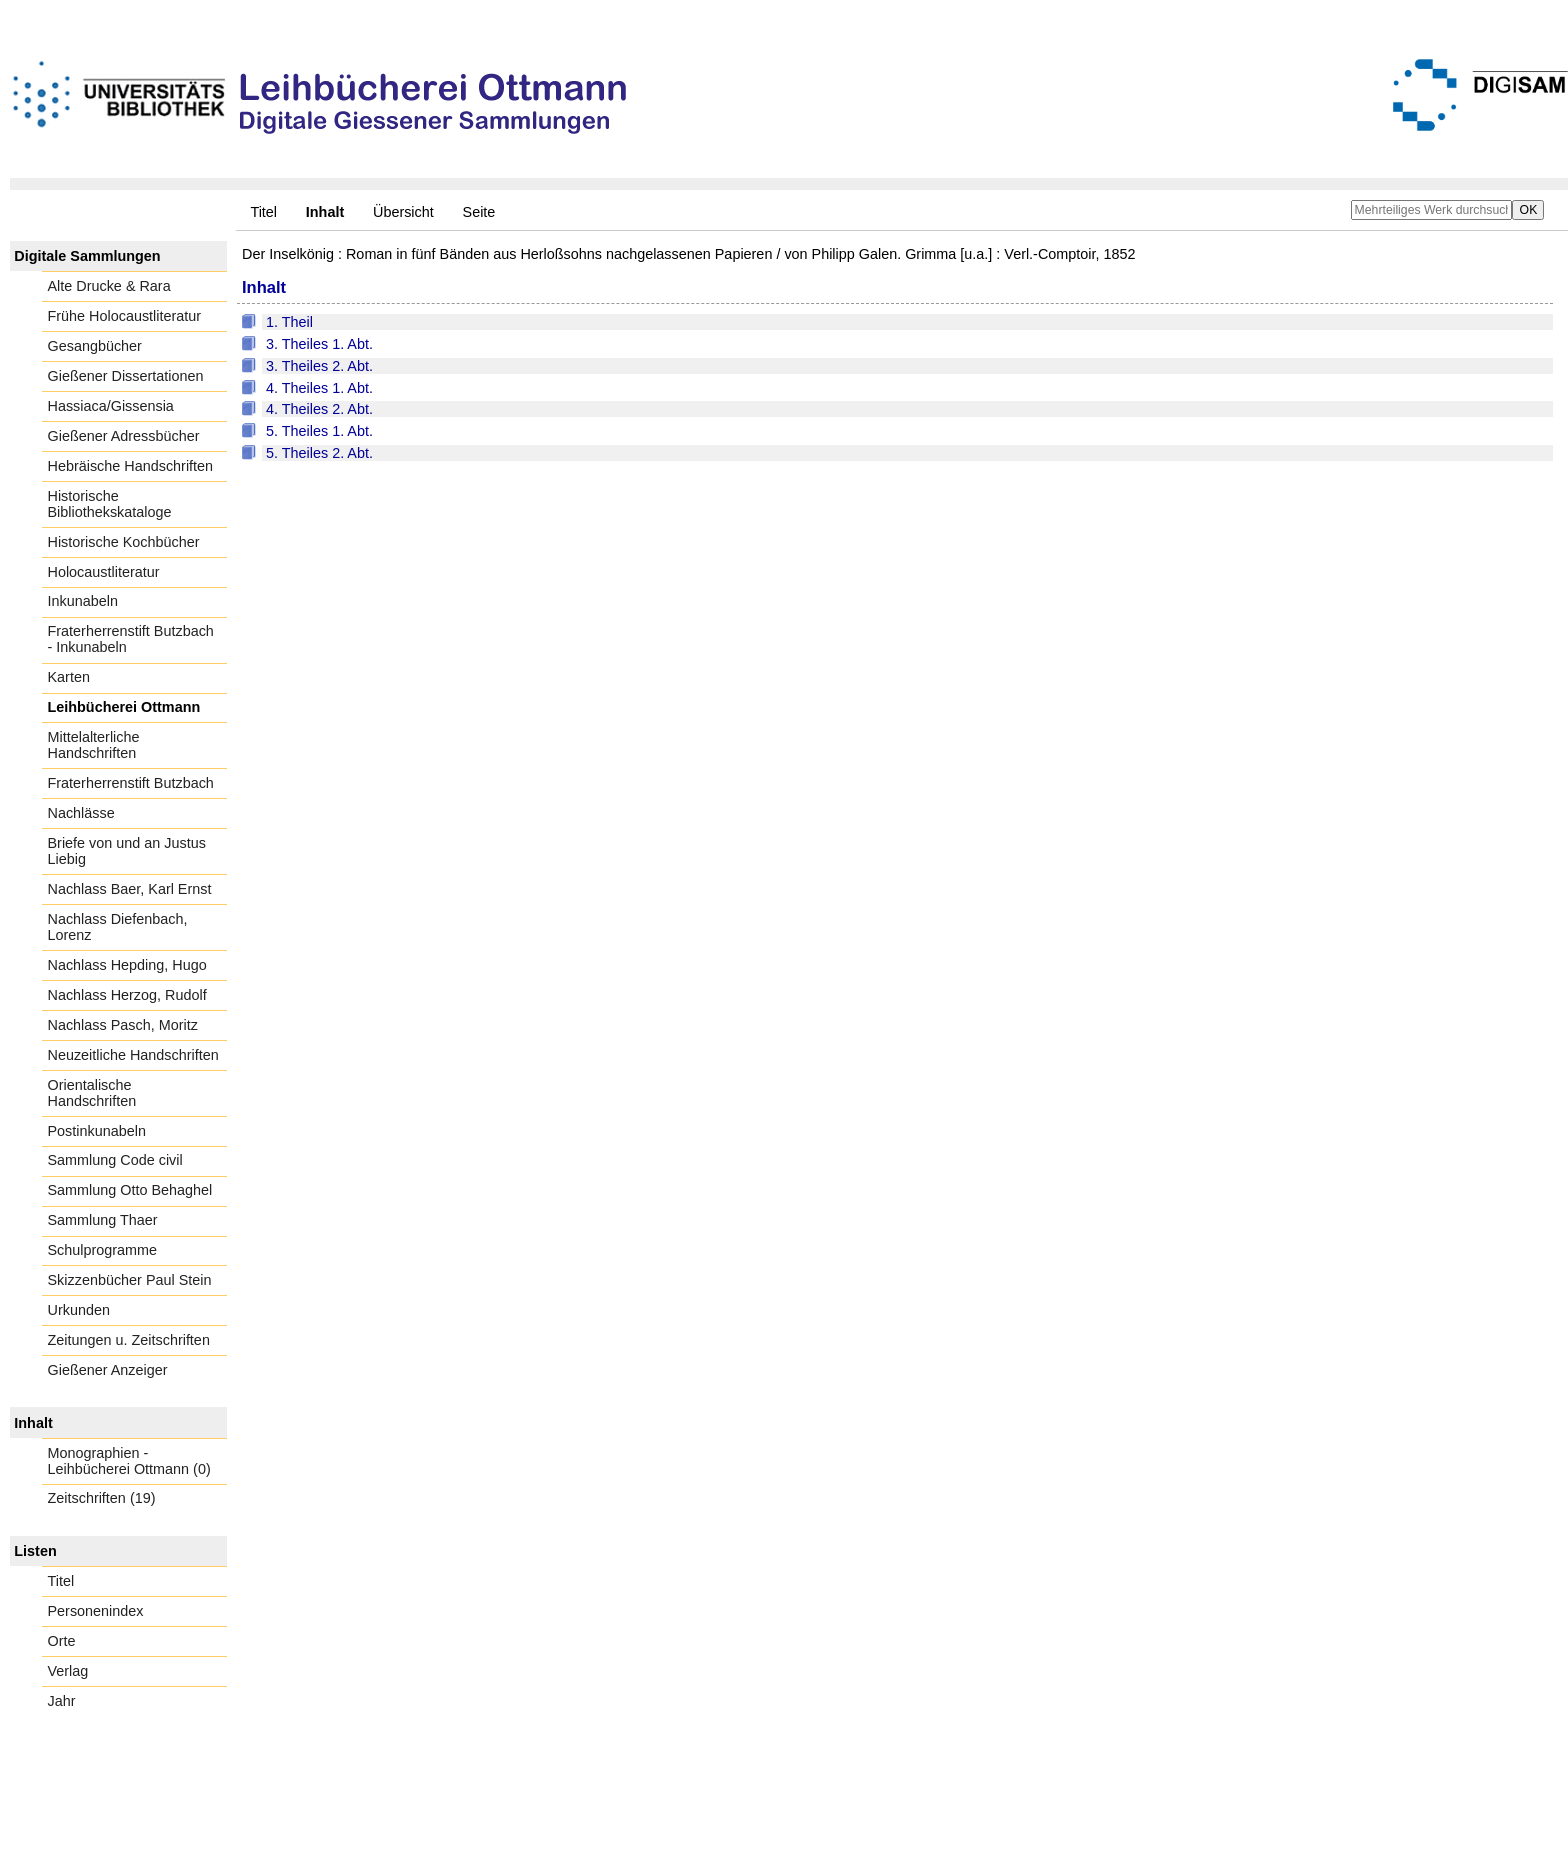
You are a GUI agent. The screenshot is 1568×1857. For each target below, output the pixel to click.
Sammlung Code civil (115, 1160)
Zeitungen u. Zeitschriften (129, 1340)
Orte (62, 1641)
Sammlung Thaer (103, 1220)
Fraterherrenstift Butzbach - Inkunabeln (131, 639)
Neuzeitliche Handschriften (133, 1055)
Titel (263, 212)
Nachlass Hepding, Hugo (127, 965)
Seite (479, 212)
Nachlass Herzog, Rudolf (127, 995)
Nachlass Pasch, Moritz (123, 1025)
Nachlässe (81, 813)
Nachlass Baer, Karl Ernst (130, 889)
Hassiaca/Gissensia (111, 406)
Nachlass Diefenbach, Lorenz (118, 927)
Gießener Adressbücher (124, 436)
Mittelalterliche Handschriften (94, 745)
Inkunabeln (83, 601)
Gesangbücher (95, 346)
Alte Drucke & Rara (109, 286)
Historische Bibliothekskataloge (110, 504)
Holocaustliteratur (104, 572)
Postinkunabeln (97, 1131)
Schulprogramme (103, 1250)
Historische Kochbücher (124, 542)
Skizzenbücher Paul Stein (130, 1280)
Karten (69, 677)
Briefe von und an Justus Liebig (127, 851)
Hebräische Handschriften (131, 466)
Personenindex (96, 1611)
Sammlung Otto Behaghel (130, 1190)
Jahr (62, 1701)
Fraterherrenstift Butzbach (131, 783)
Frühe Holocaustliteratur (125, 316)
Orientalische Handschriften (92, 1093)
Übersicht (403, 212)
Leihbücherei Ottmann (124, 707)
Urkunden (79, 1310)
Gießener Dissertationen (126, 376)
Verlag (68, 1671)
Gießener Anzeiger (108, 1370)
